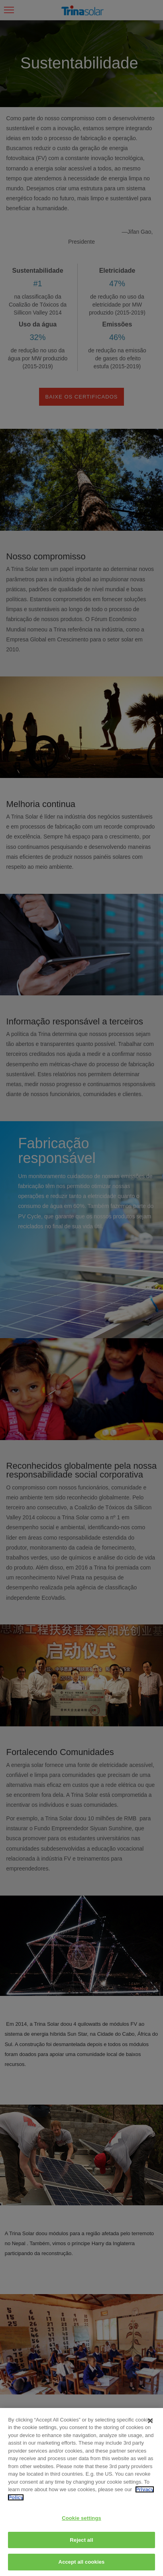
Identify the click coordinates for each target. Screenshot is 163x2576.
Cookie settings (81, 2518)
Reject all (81, 2540)
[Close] (150, 2420)
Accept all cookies (82, 2562)
